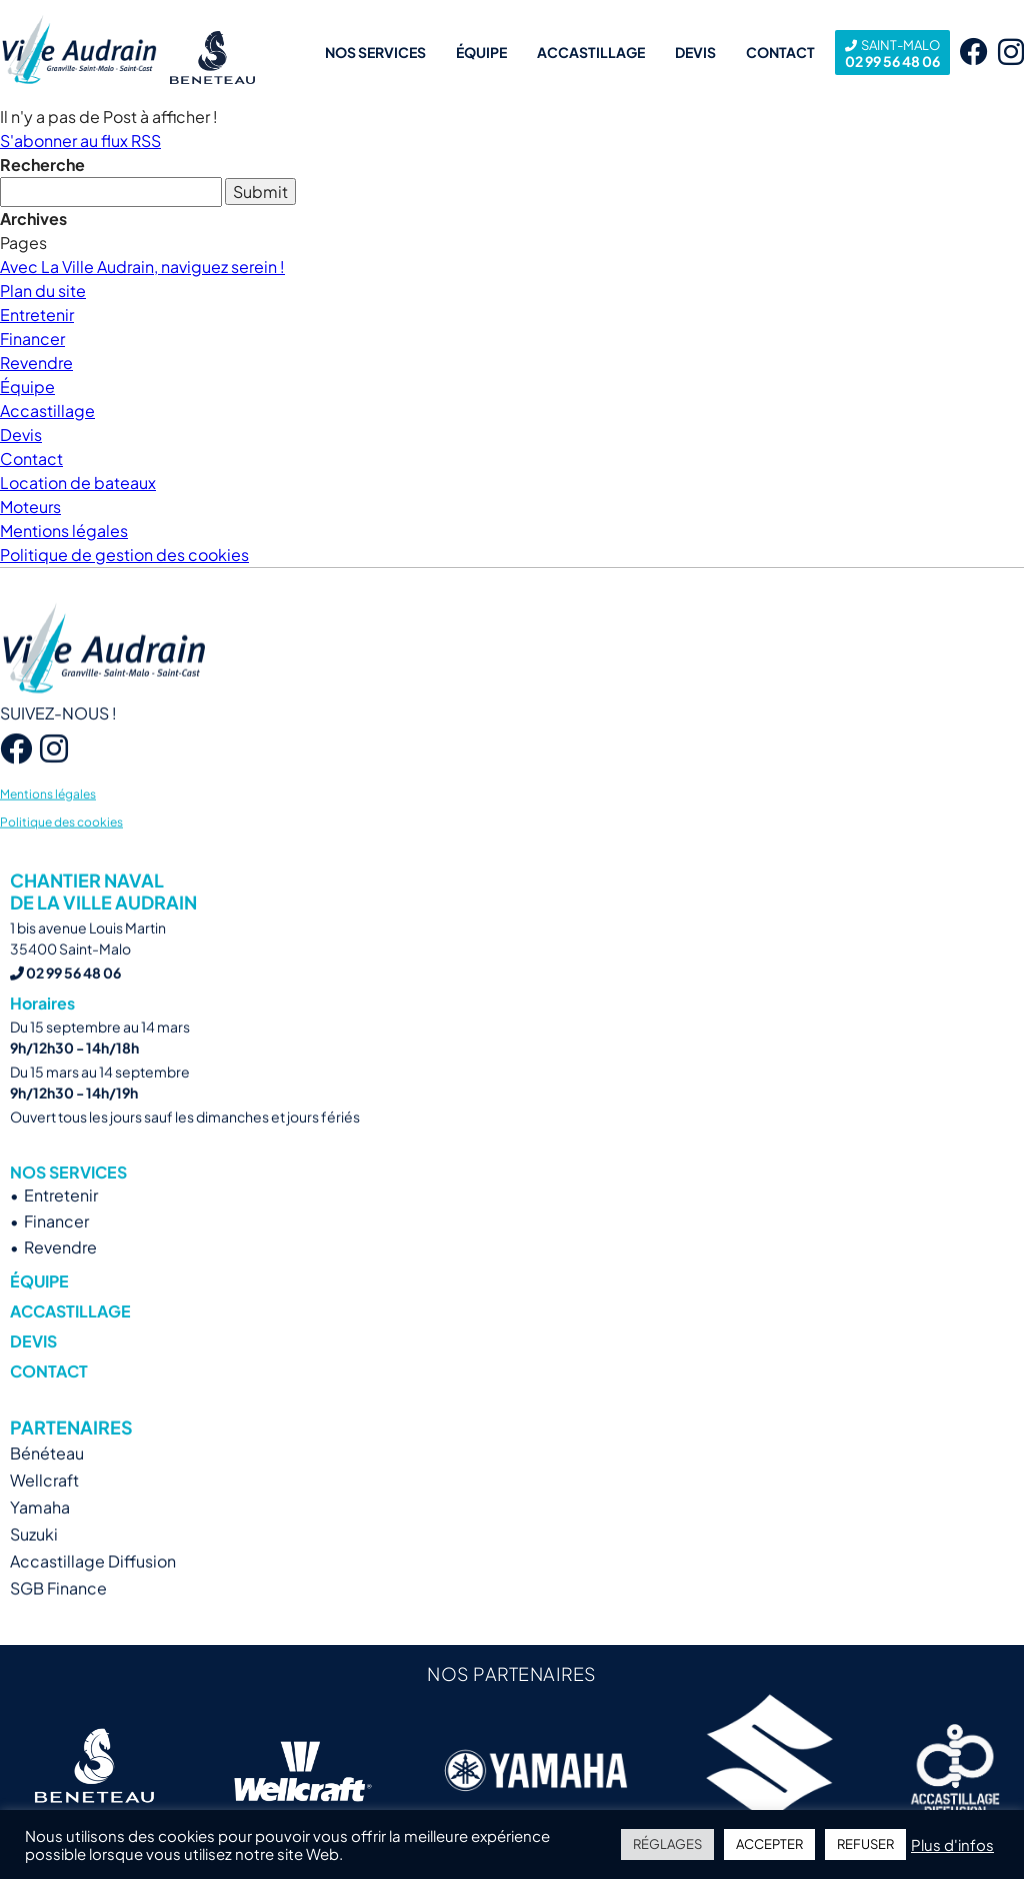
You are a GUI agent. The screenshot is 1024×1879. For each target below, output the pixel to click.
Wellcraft (44, 1504)
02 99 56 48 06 (892, 52)
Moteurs (30, 506)
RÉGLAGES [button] (667, 1844)
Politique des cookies (61, 845)
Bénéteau (47, 1477)
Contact (780, 52)
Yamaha (40, 1531)
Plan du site (43, 290)
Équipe (481, 52)
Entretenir (37, 314)
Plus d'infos (952, 1845)
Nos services (375, 52)
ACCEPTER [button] (769, 1844)
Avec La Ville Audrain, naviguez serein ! (142, 266)
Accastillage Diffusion (93, 1585)
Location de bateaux (78, 482)
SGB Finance (58, 1612)
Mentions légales (64, 530)
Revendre (36, 362)
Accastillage (591, 52)
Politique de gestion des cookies (124, 554)
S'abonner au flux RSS (80, 140)
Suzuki (34, 1558)
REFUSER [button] (865, 1844)
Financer (32, 338)
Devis (695, 52)
